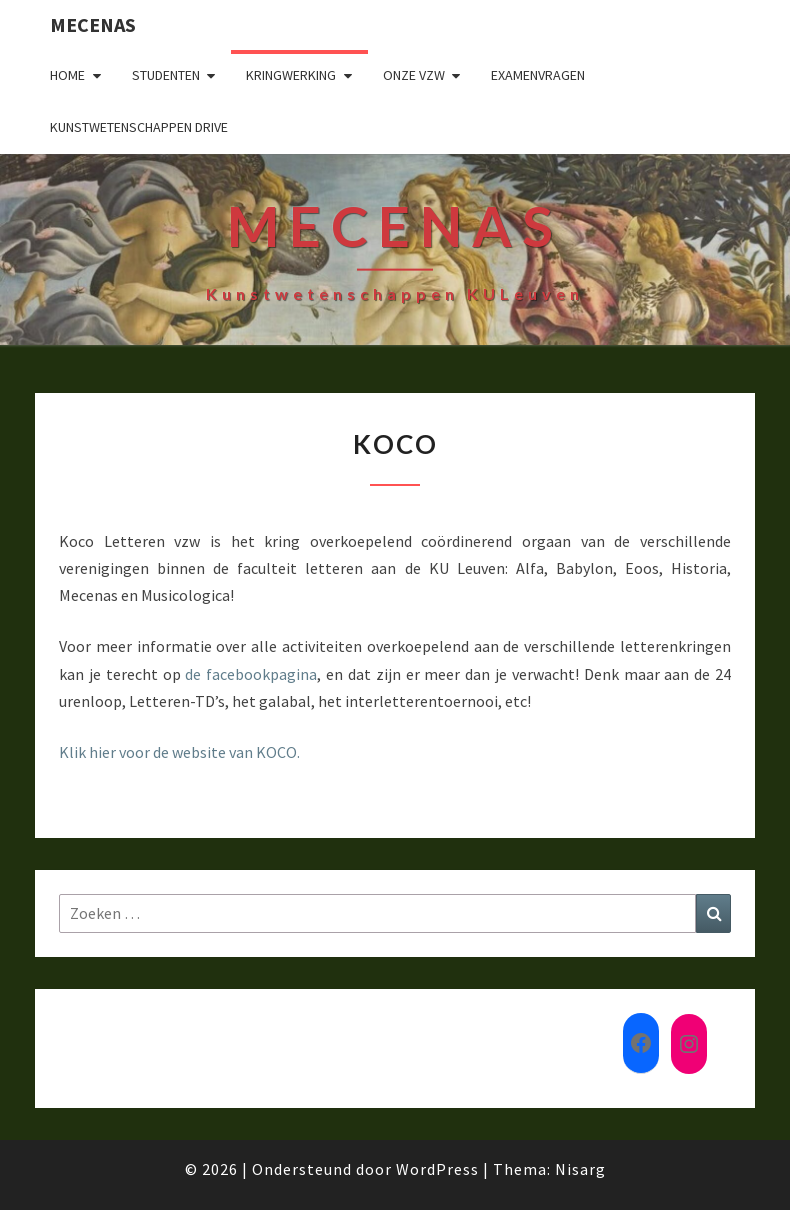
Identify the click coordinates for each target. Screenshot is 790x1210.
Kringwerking (291, 75)
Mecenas (93, 24)
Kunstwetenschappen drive (139, 127)
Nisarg (580, 1169)
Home (67, 75)
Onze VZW (414, 75)
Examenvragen (538, 75)
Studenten (166, 75)
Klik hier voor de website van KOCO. (179, 752)
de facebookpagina (251, 674)
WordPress (437, 1169)
